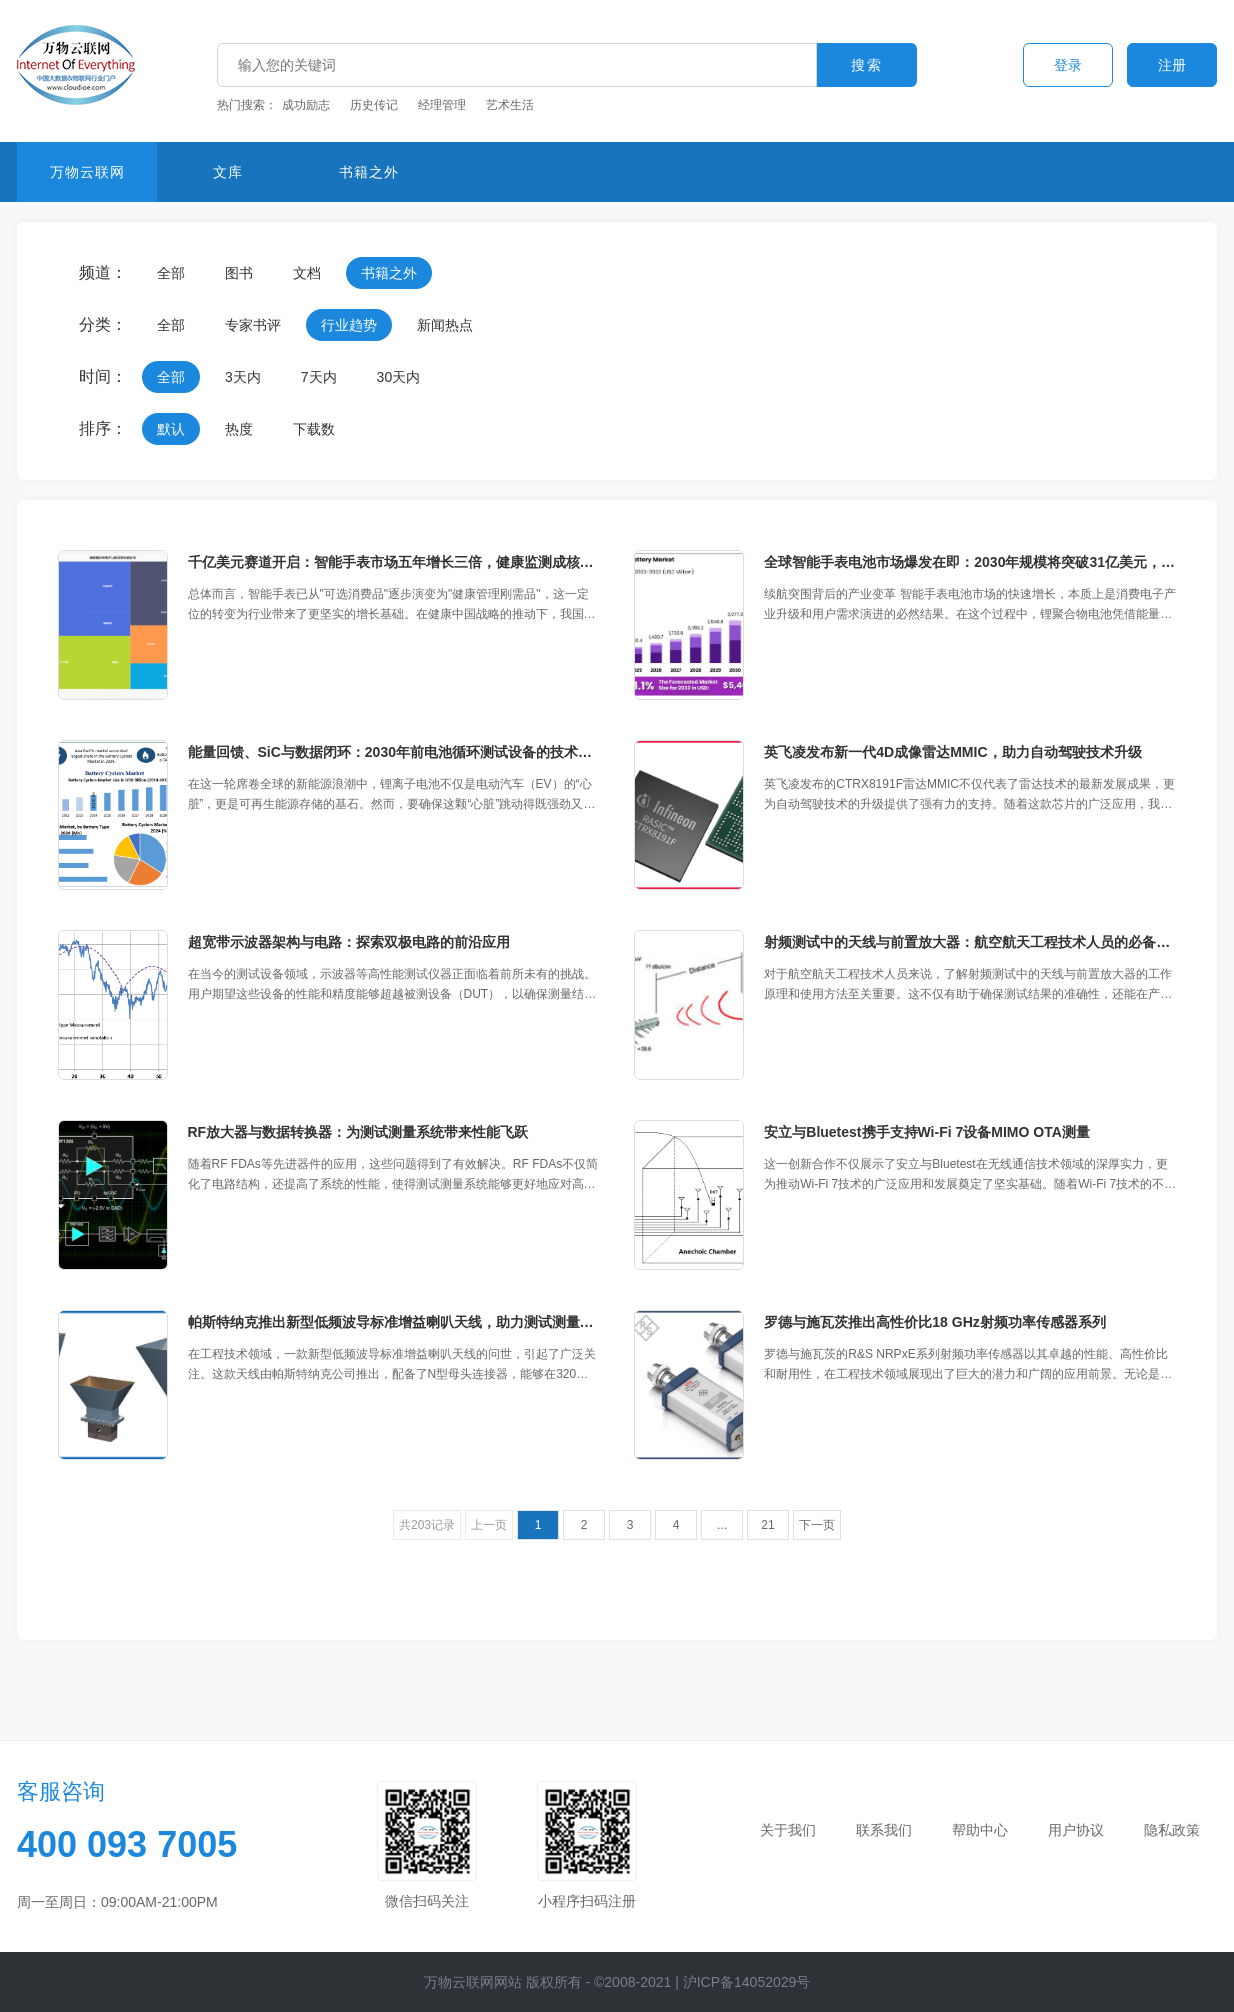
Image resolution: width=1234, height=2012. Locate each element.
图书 (239, 273)
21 (767, 1525)
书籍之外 (369, 172)
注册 (1172, 65)
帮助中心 (980, 1830)
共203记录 (427, 1525)
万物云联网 (87, 172)
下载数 (314, 429)
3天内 (243, 377)
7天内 (319, 377)
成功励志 (306, 105)
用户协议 (1076, 1830)
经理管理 (442, 105)
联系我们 (884, 1830)
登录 (1068, 65)
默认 (171, 429)
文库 (228, 172)
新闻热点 (445, 325)
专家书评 (253, 325)
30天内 (399, 377)
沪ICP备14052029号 (747, 1982)
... (722, 1525)
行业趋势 (349, 325)
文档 (307, 273)
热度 (239, 429)
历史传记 (374, 105)
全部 (171, 273)
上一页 (489, 1525)
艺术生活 (510, 105)
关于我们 (788, 1830)
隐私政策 (1172, 1830)
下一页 (817, 1525)
